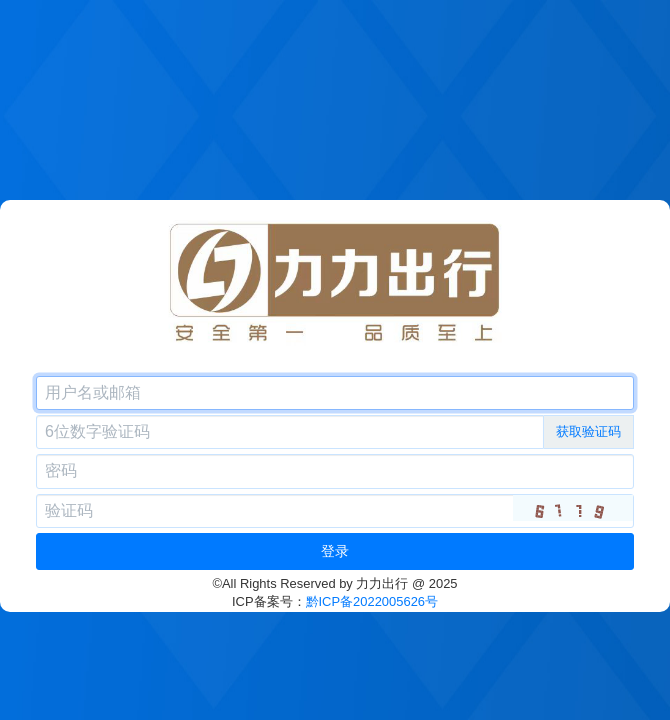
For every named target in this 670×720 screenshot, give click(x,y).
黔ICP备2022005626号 (372, 601)
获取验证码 (588, 431)
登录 (335, 551)
